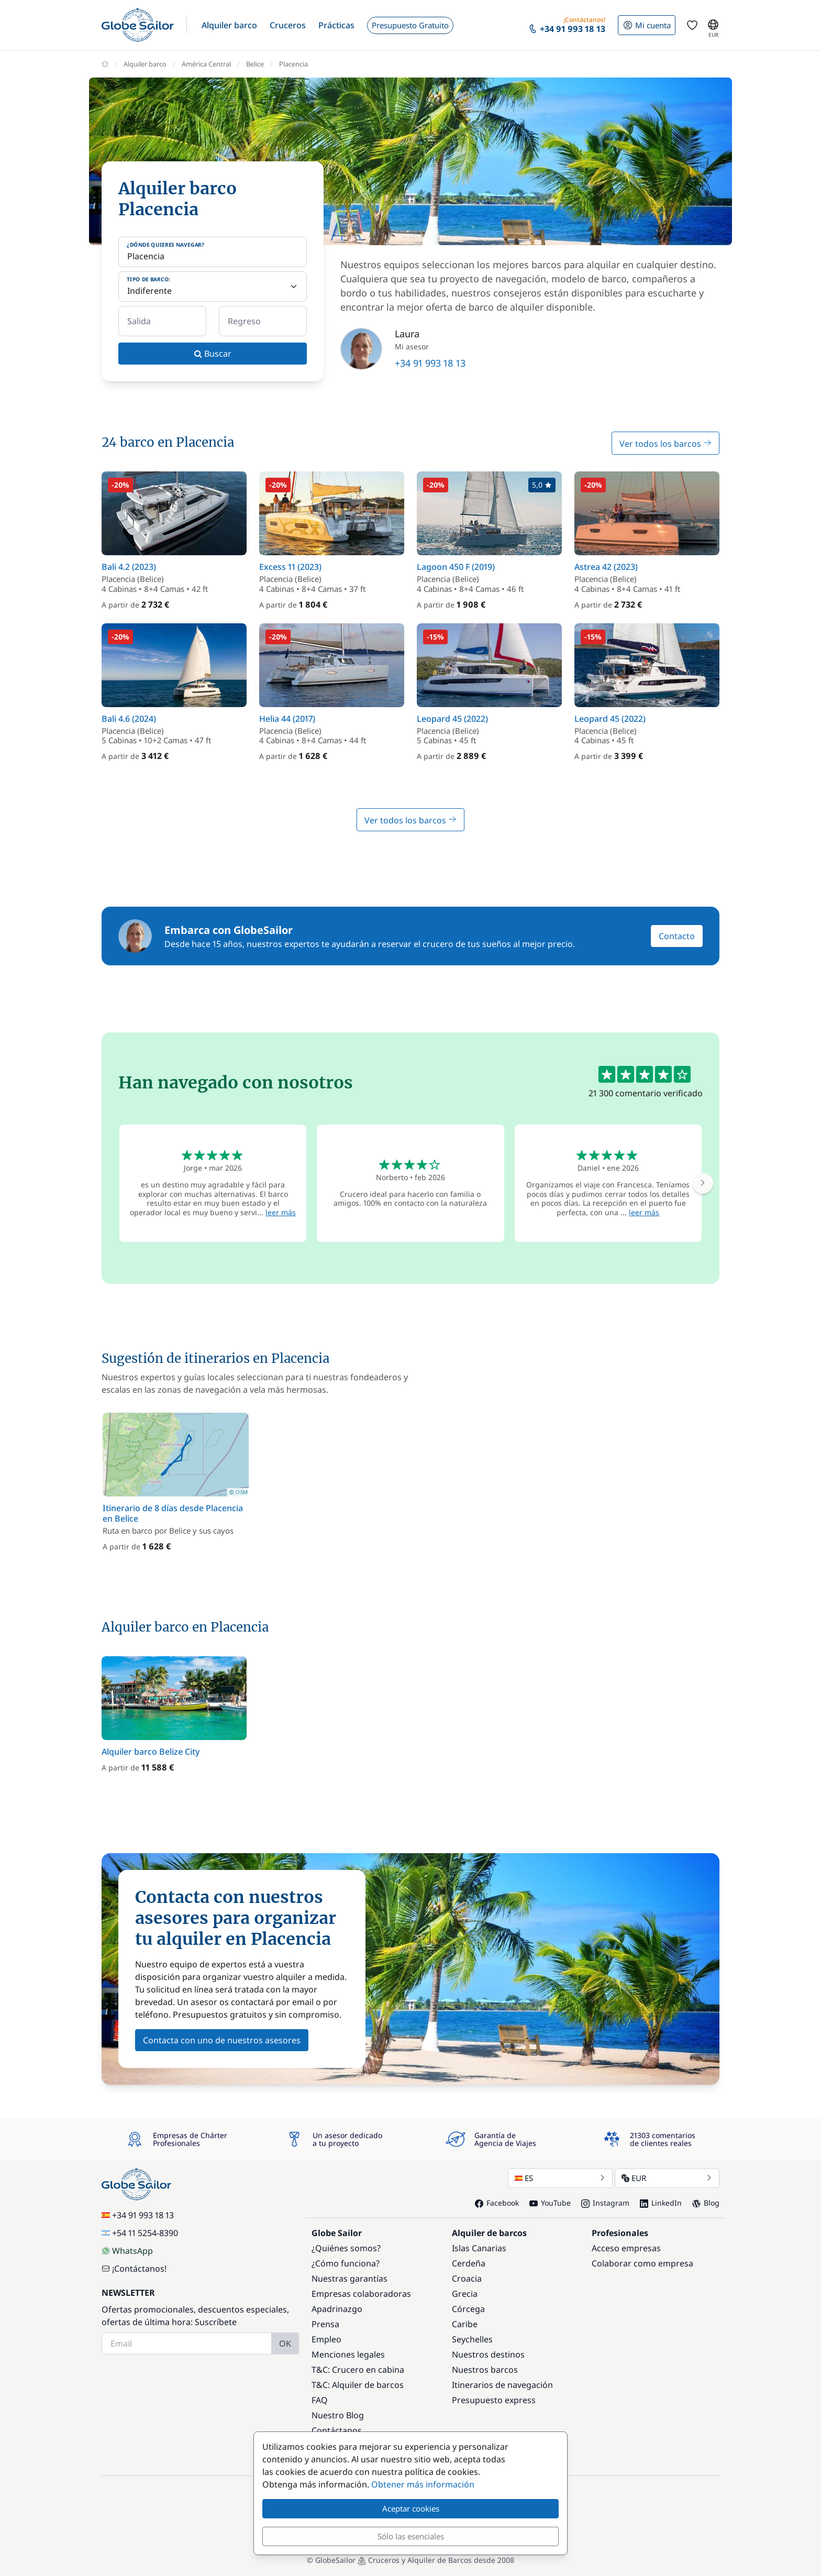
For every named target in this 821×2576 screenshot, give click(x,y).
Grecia (465, 2293)
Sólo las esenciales (411, 2536)
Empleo (326, 2339)
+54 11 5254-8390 (140, 2233)
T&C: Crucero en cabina (358, 2369)
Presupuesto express (494, 2400)
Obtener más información (422, 2484)
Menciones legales (348, 2354)
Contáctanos (337, 2430)
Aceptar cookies (410, 2508)
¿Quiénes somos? (346, 2248)
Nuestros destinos (488, 2354)
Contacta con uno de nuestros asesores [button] (222, 2040)
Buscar (212, 353)
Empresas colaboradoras (361, 2293)
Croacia (467, 2278)
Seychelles (472, 2339)
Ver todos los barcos (665, 443)
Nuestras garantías (349, 2278)
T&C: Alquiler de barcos (358, 2385)
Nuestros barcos (485, 2369)
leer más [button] (280, 1212)
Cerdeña (468, 2263)
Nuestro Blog (338, 2415)
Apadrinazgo (337, 2309)
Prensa (325, 2324)
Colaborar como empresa (642, 2263)
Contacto (677, 936)
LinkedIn (661, 2203)
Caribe (465, 2324)
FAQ (320, 2400)
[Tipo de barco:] (212, 286)
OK (285, 2343)
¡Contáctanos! (134, 2268)
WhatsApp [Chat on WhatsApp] (127, 2250)
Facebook (497, 2203)
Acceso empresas (626, 2248)
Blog (705, 2203)
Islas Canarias (479, 2248)
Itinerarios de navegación (502, 2385)
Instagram (605, 2203)
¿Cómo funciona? (346, 2263)
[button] (229, 25)
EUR (667, 2178)
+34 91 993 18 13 (430, 363)
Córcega (468, 2309)
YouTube (550, 2203)
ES (560, 2178)
